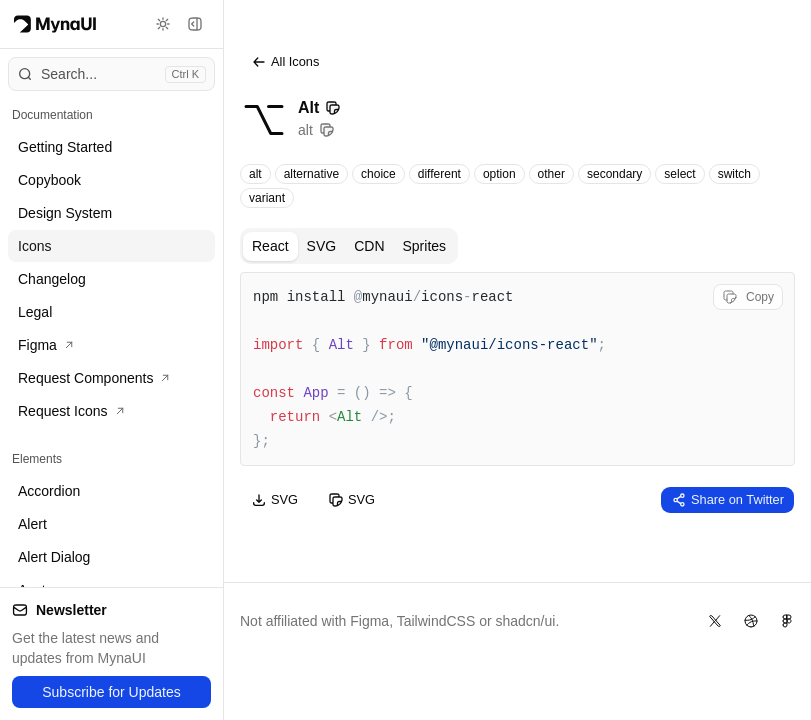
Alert (32, 524)
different (439, 174)
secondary (614, 174)
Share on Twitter (727, 500)
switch (734, 174)
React (270, 246)
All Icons (285, 62)
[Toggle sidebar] (195, 24)
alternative (311, 174)
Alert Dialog (54, 557)
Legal (35, 312)
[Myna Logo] (55, 24)
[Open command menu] (111, 74)
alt (255, 174)
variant (267, 198)
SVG (322, 246)
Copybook (49, 180)
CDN (369, 246)
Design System (65, 213)
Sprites (425, 246)
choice (378, 174)
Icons (34, 246)
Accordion (49, 491)
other (551, 174)
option (499, 174)
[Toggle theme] (163, 24)
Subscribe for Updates (111, 692)
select (679, 174)
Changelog (52, 279)
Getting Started (65, 147)
